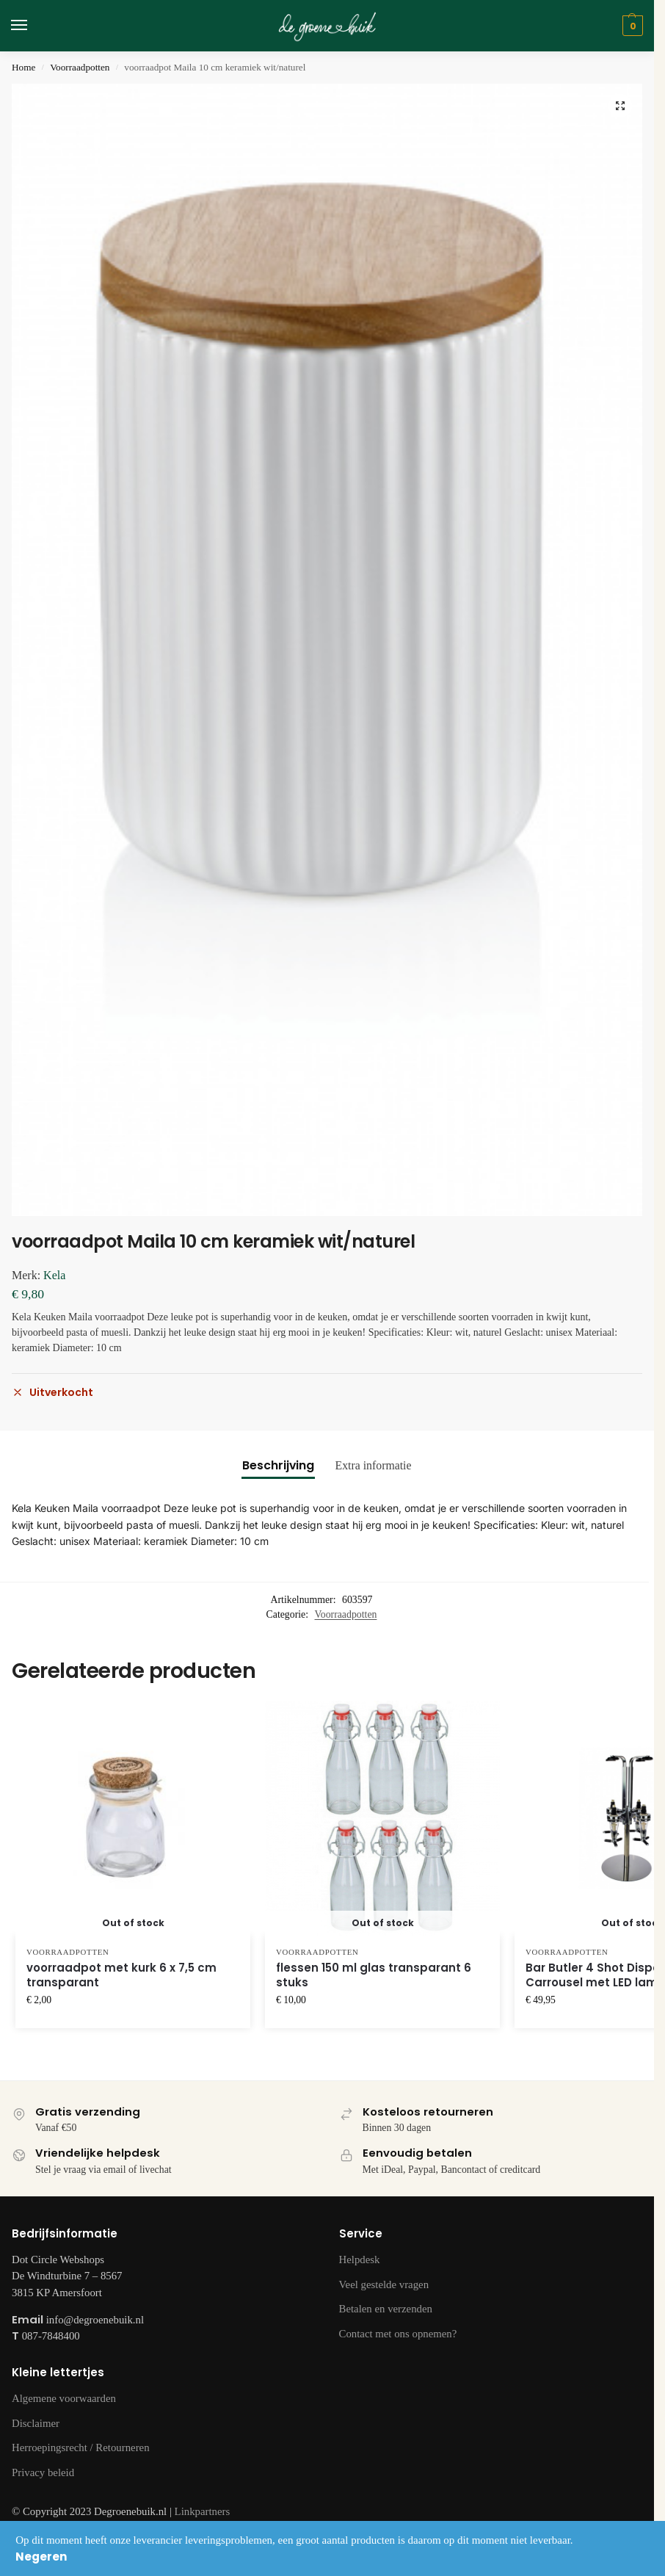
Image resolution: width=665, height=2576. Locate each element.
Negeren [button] (41, 2556)
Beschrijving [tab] (278, 1465)
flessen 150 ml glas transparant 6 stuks (373, 1975)
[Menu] (33, 26)
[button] (620, 105)
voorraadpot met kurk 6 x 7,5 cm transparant (121, 1975)
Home (23, 67)
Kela (54, 1275)
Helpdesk (359, 2259)
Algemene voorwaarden (64, 2398)
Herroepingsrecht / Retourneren (81, 2447)
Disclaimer (35, 2423)
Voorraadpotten (79, 67)
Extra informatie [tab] (373, 1465)
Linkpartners (202, 2511)
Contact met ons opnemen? (398, 2334)
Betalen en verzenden (385, 2309)
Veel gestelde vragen (384, 2284)
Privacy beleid (43, 2472)
